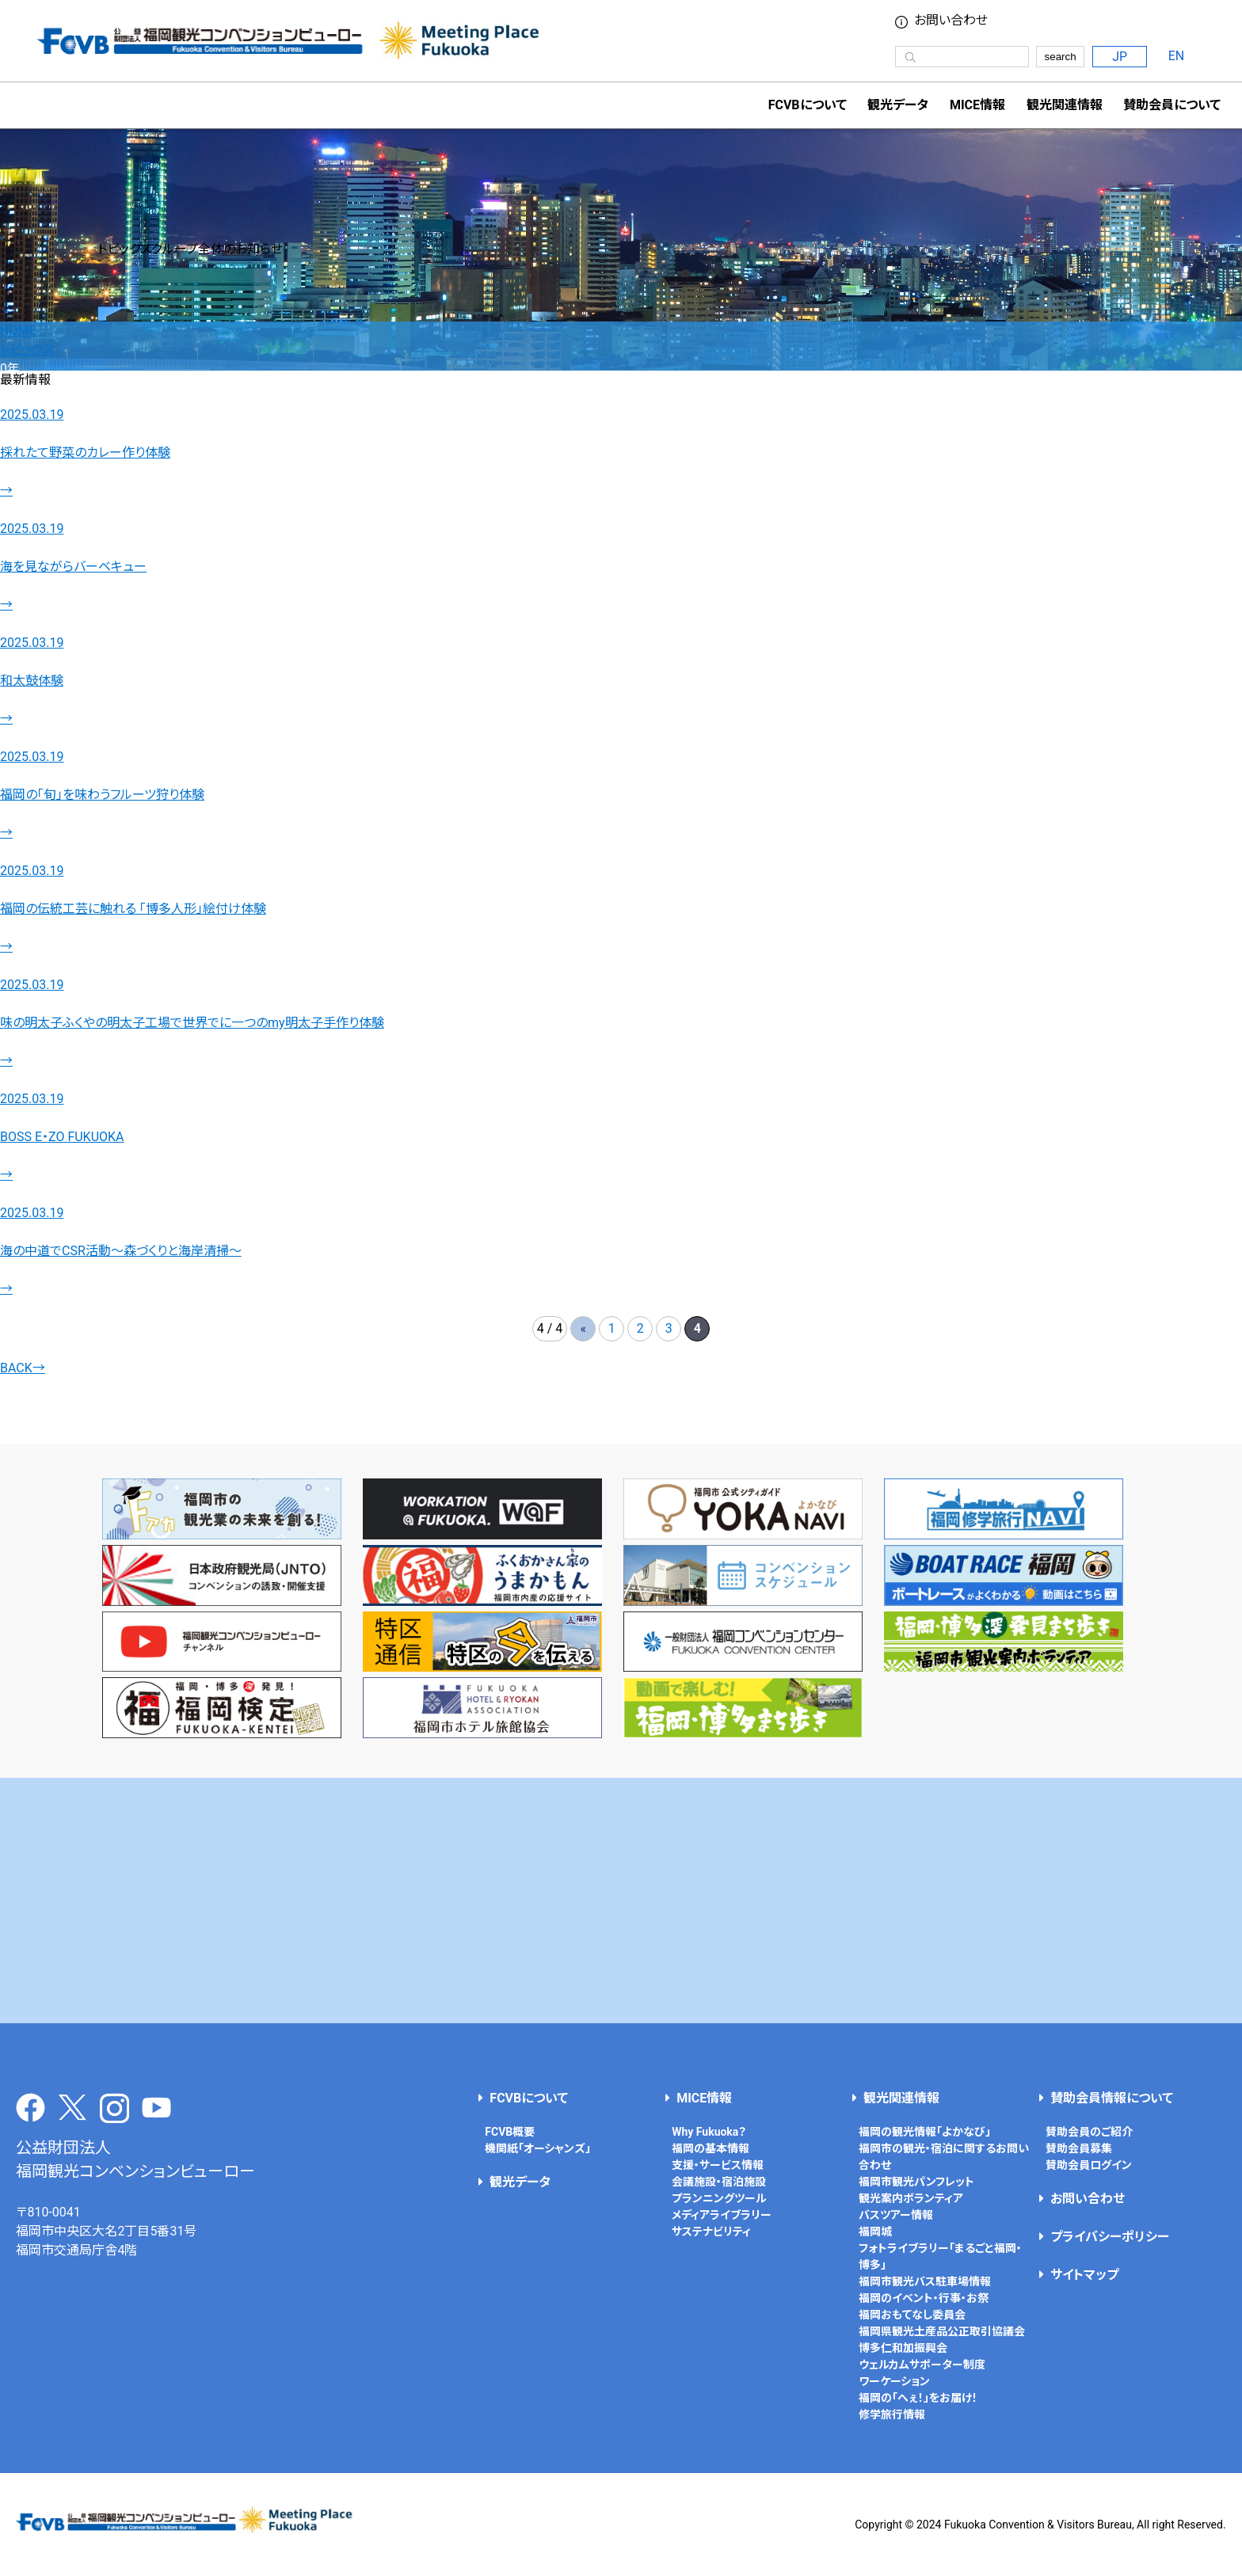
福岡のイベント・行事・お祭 (924, 2298)
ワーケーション (894, 2381)
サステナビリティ (711, 2231)
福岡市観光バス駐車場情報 (925, 2281)
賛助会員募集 (1079, 2148)
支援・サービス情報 (718, 2165)
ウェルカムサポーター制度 (922, 2364)
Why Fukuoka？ (709, 2131)
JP (1119, 56)
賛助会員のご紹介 (1089, 2131)
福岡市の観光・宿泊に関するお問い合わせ (944, 2156)
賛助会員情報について (1111, 2098)
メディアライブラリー (721, 2215)
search (1060, 57)
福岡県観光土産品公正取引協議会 (942, 2331)
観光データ (897, 104)
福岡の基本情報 (710, 2148)
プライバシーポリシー (1109, 2236)
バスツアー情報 (896, 2215)
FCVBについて (529, 2098)
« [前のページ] (584, 1328)
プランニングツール (719, 2198)
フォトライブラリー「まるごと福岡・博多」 (940, 2256)
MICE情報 (977, 104)
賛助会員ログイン (1089, 2165)
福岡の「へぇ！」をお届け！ (918, 2397)
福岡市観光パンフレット (916, 2181)
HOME (18, 330)
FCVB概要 (510, 2131)
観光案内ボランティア (911, 2198)
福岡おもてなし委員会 (912, 2314)
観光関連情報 (901, 2098)
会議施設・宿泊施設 (719, 2181)
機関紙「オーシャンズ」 (538, 2148)
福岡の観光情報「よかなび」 (925, 2131)
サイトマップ (1084, 2274)
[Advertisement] (621, 1900)
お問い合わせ (951, 20)
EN (1176, 55)
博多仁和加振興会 (903, 2348)
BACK (22, 1368)
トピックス (27, 349)
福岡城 (875, 2231)
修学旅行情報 (892, 2414)
